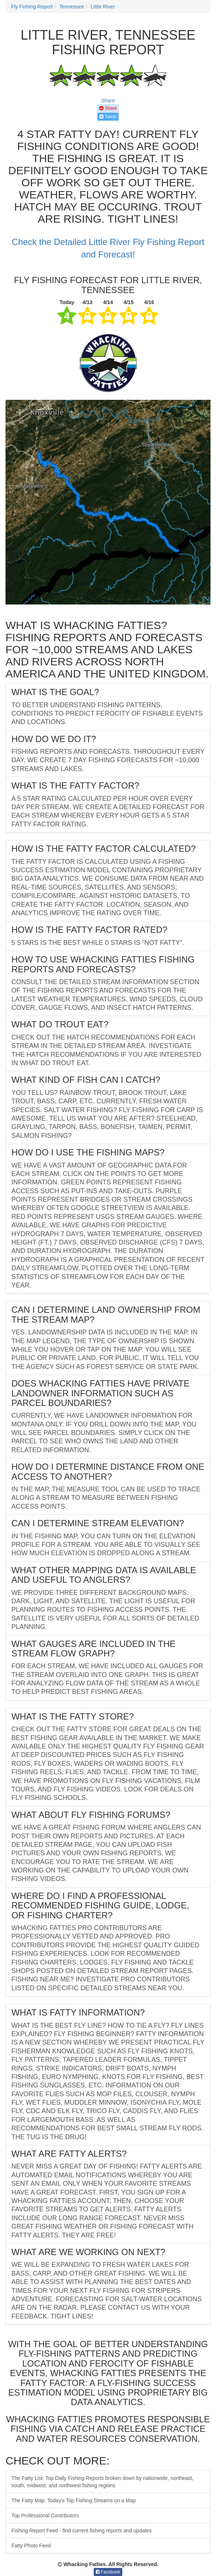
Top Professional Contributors (45, 2515)
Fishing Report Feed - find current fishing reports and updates (81, 2530)
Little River (103, 7)
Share (108, 100)
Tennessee (71, 7)
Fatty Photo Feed (31, 2545)
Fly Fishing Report (32, 7)
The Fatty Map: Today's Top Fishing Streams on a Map (73, 2500)
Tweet (108, 116)
